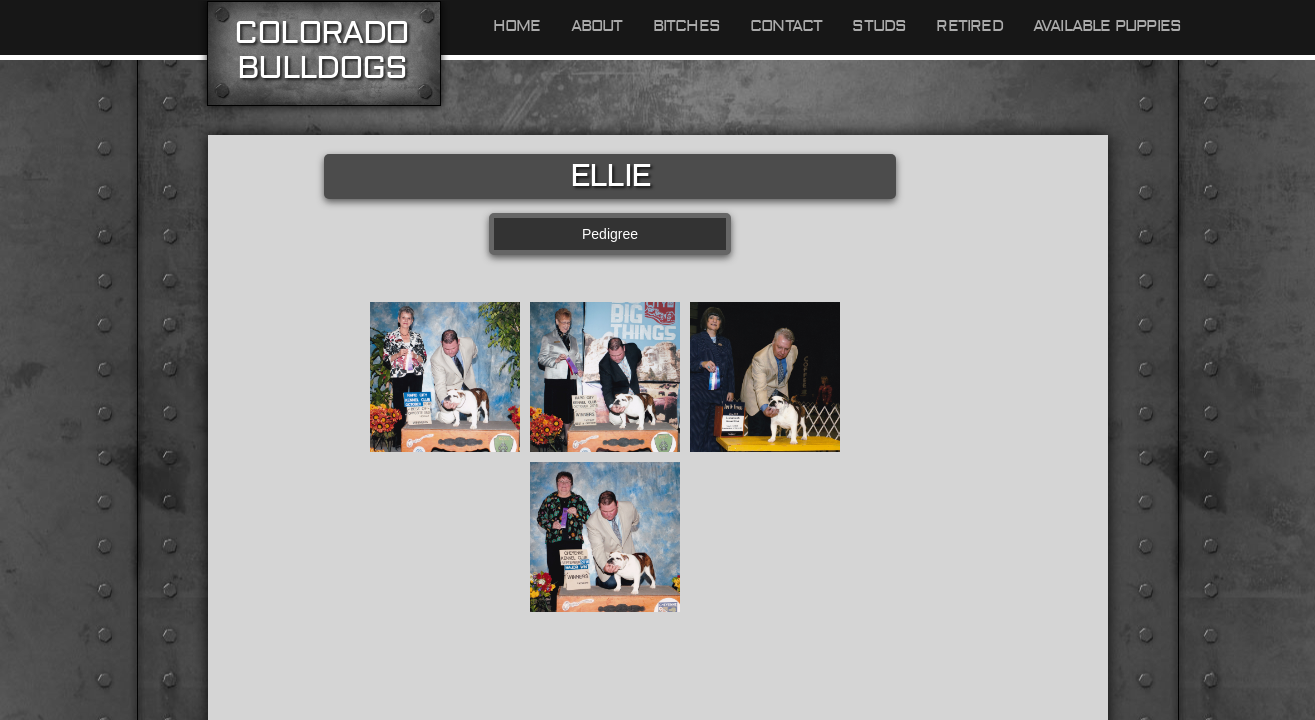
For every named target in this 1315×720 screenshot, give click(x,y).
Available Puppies (1107, 26)
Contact (786, 26)
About (597, 26)
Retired (969, 26)
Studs (879, 26)
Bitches (686, 26)
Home (517, 26)
